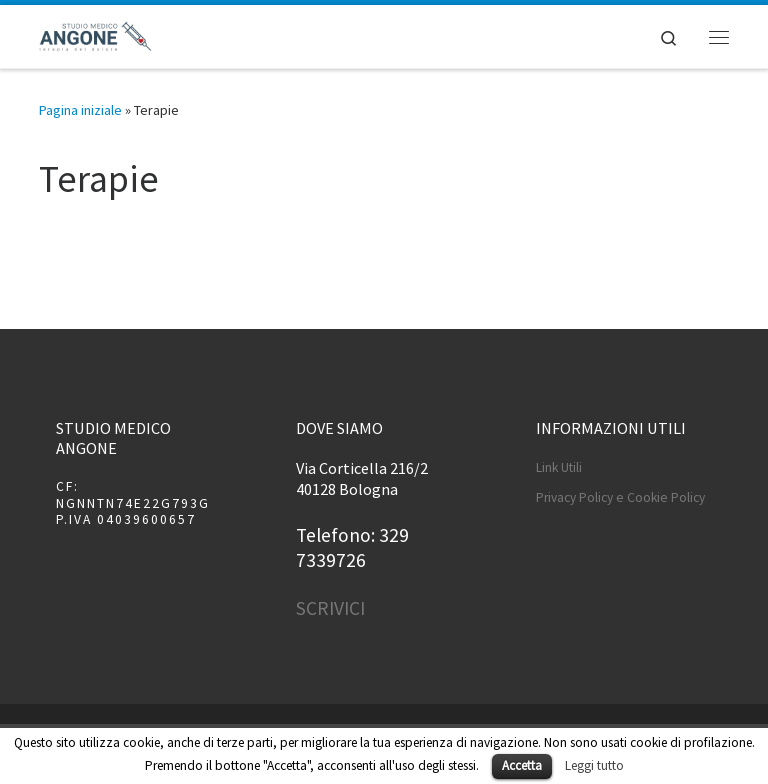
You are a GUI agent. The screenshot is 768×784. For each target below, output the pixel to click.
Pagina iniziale (80, 110)
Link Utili (559, 467)
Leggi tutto (594, 765)
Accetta (522, 765)
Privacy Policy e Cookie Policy (620, 497)
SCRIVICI (330, 608)
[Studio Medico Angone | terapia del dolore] (95, 34)
